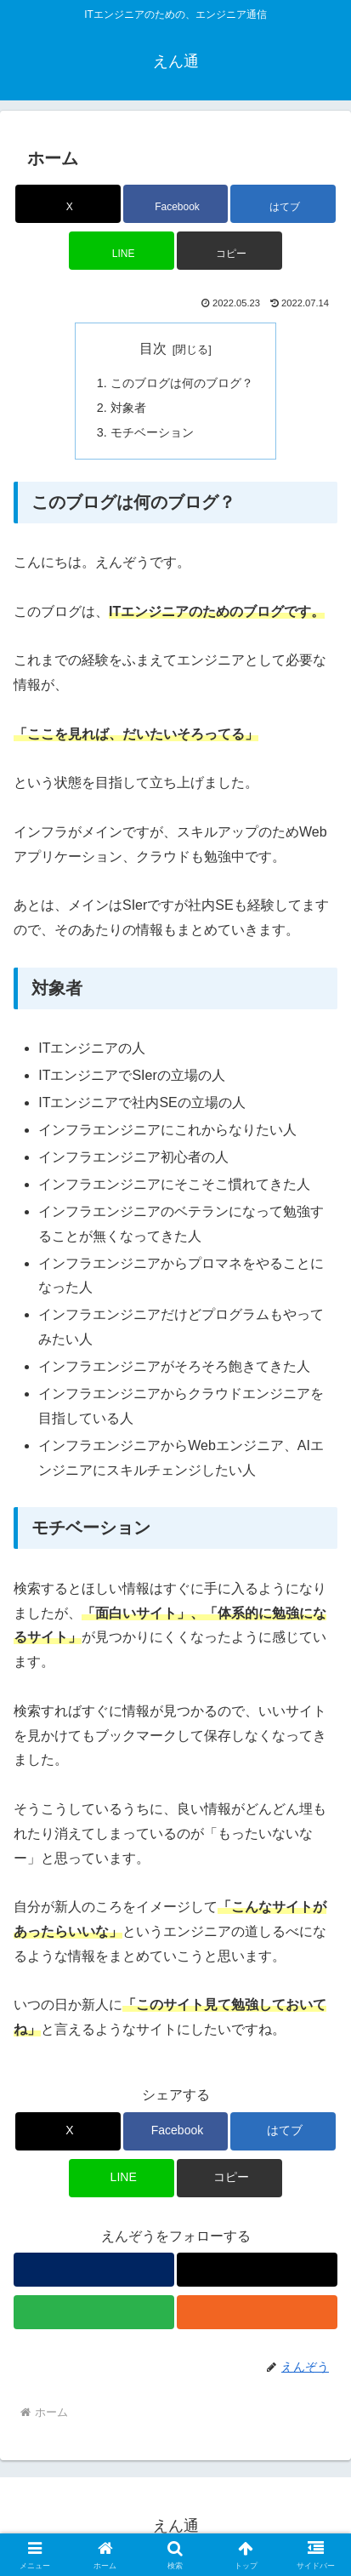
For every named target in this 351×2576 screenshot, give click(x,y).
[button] (229, 250)
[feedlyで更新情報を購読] (94, 2312)
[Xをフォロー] (257, 2270)
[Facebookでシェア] (176, 204)
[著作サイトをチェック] (94, 2270)
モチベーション (152, 432)
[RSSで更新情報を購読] (257, 2312)
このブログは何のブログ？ (181, 383)
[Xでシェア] (68, 204)
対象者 (128, 407)
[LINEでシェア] (121, 250)
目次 (153, 348)
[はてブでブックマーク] (283, 204)
